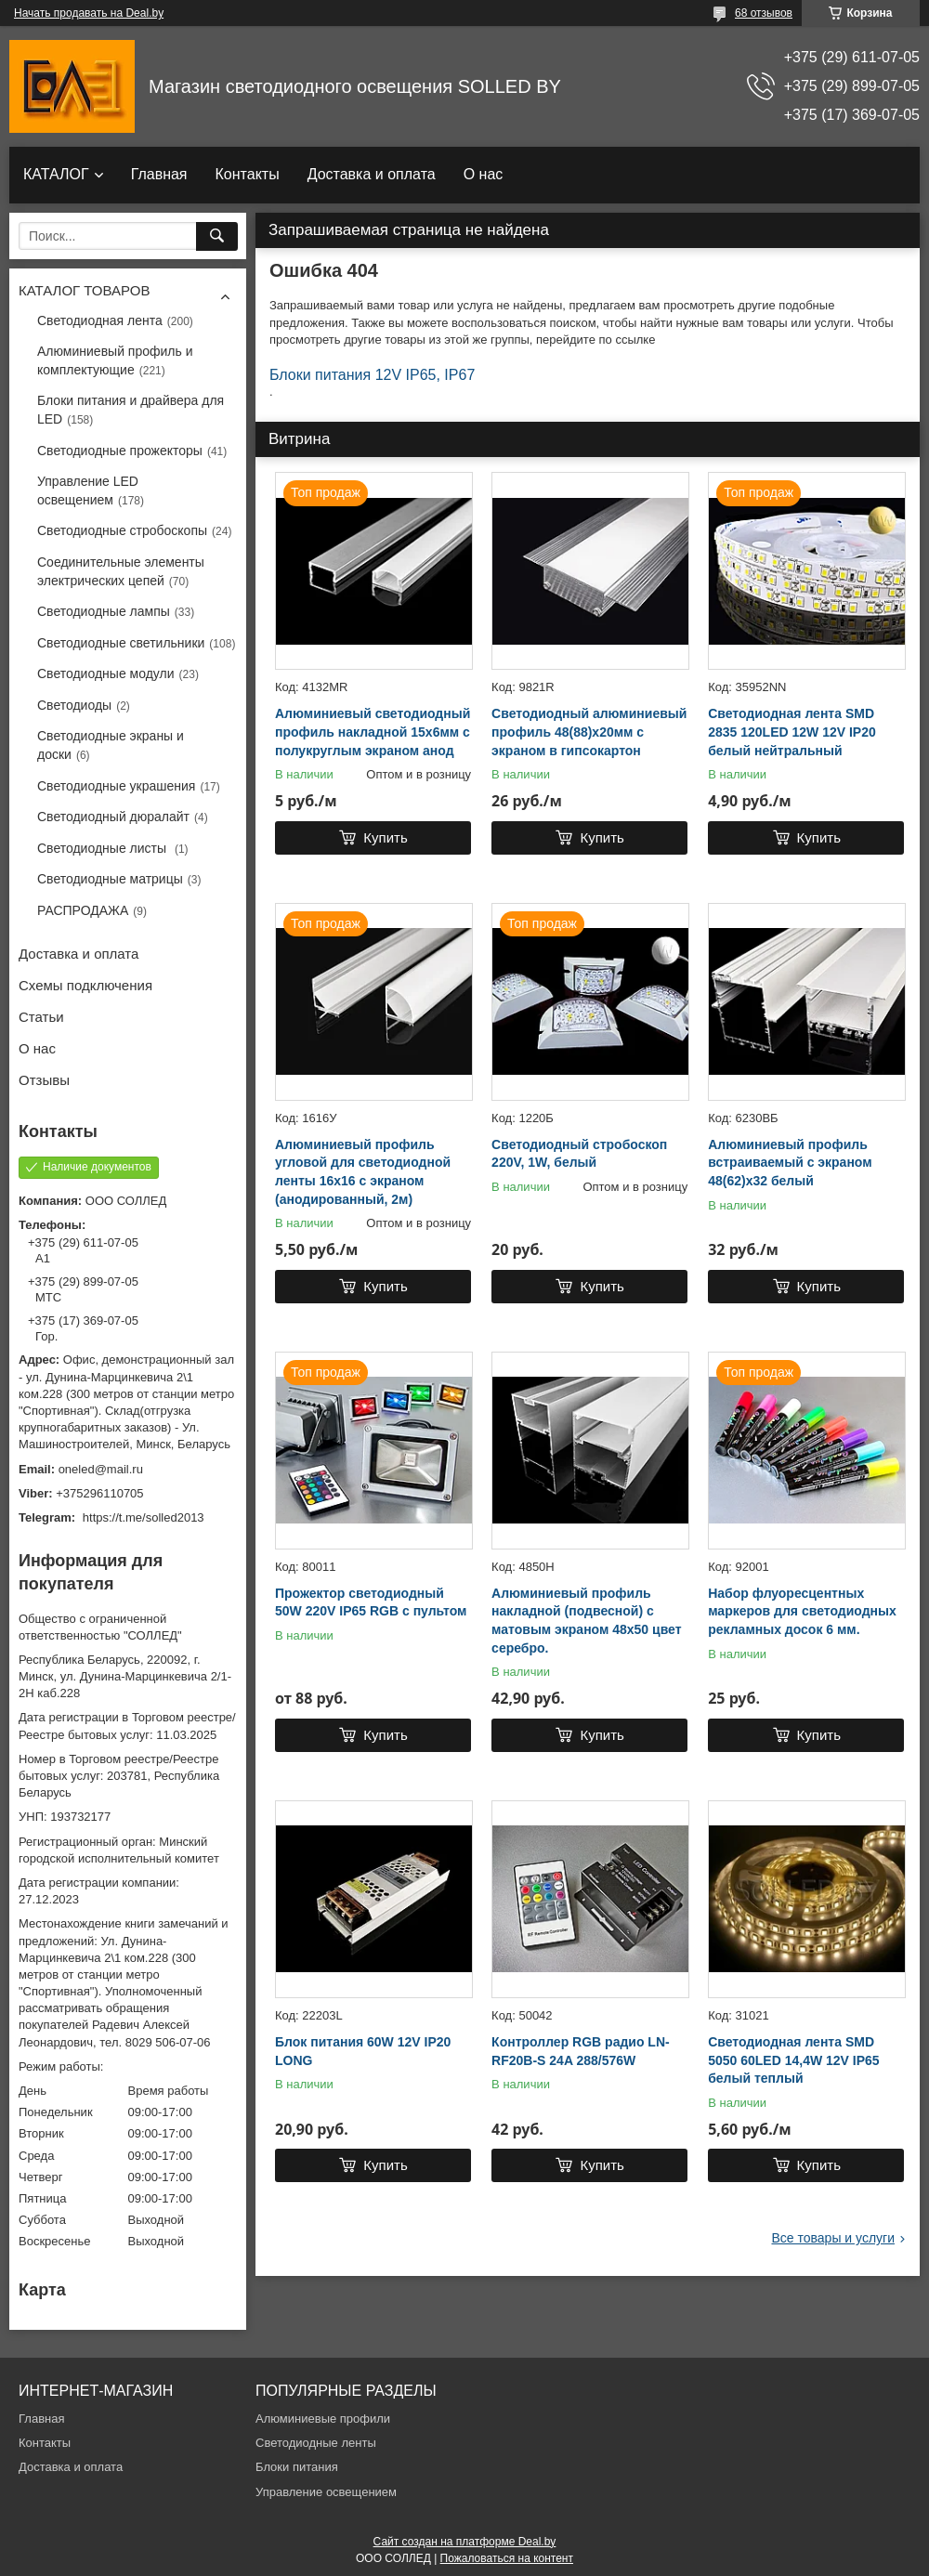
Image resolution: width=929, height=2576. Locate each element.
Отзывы (44, 1080)
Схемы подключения (85, 985)
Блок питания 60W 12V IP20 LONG (363, 2051)
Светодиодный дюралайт (113, 816)
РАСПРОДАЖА (82, 910)
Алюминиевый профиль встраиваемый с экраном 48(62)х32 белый (789, 1162)
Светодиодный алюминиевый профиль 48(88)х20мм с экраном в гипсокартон (589, 731)
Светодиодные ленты (315, 2443)
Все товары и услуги (833, 2237)
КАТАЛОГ (56, 174)
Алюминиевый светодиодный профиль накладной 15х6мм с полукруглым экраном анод (372, 731)
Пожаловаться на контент (506, 2558)
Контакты (248, 174)
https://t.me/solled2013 (143, 1517)
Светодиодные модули (106, 673)
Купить (385, 837)
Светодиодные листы (103, 848)
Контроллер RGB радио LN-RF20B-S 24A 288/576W (580, 2051)
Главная (159, 174)
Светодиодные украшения (116, 785)
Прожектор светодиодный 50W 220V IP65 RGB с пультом (370, 1602)
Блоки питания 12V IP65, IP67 (372, 375)
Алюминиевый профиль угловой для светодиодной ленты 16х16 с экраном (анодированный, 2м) (363, 1172)
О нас (484, 174)
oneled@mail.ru (101, 1469)
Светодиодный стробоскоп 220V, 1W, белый (579, 1153)
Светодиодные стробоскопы (122, 530)
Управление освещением (326, 2492)
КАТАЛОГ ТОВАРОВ (84, 290)
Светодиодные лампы (103, 611)
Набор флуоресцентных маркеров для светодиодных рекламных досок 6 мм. (802, 1611)
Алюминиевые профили (322, 2419)
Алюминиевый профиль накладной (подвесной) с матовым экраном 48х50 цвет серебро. (586, 1620)
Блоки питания (296, 2467)
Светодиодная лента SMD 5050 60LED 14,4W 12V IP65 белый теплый (793, 2060)
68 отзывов (763, 13)
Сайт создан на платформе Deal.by (464, 2541)
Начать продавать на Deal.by (89, 13)
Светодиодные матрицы (110, 878)
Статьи (41, 1017)
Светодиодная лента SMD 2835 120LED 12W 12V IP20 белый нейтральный (792, 731)
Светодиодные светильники (120, 642)
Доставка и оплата (371, 174)
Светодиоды (74, 705)
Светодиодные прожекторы (120, 450)
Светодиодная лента (100, 320)
